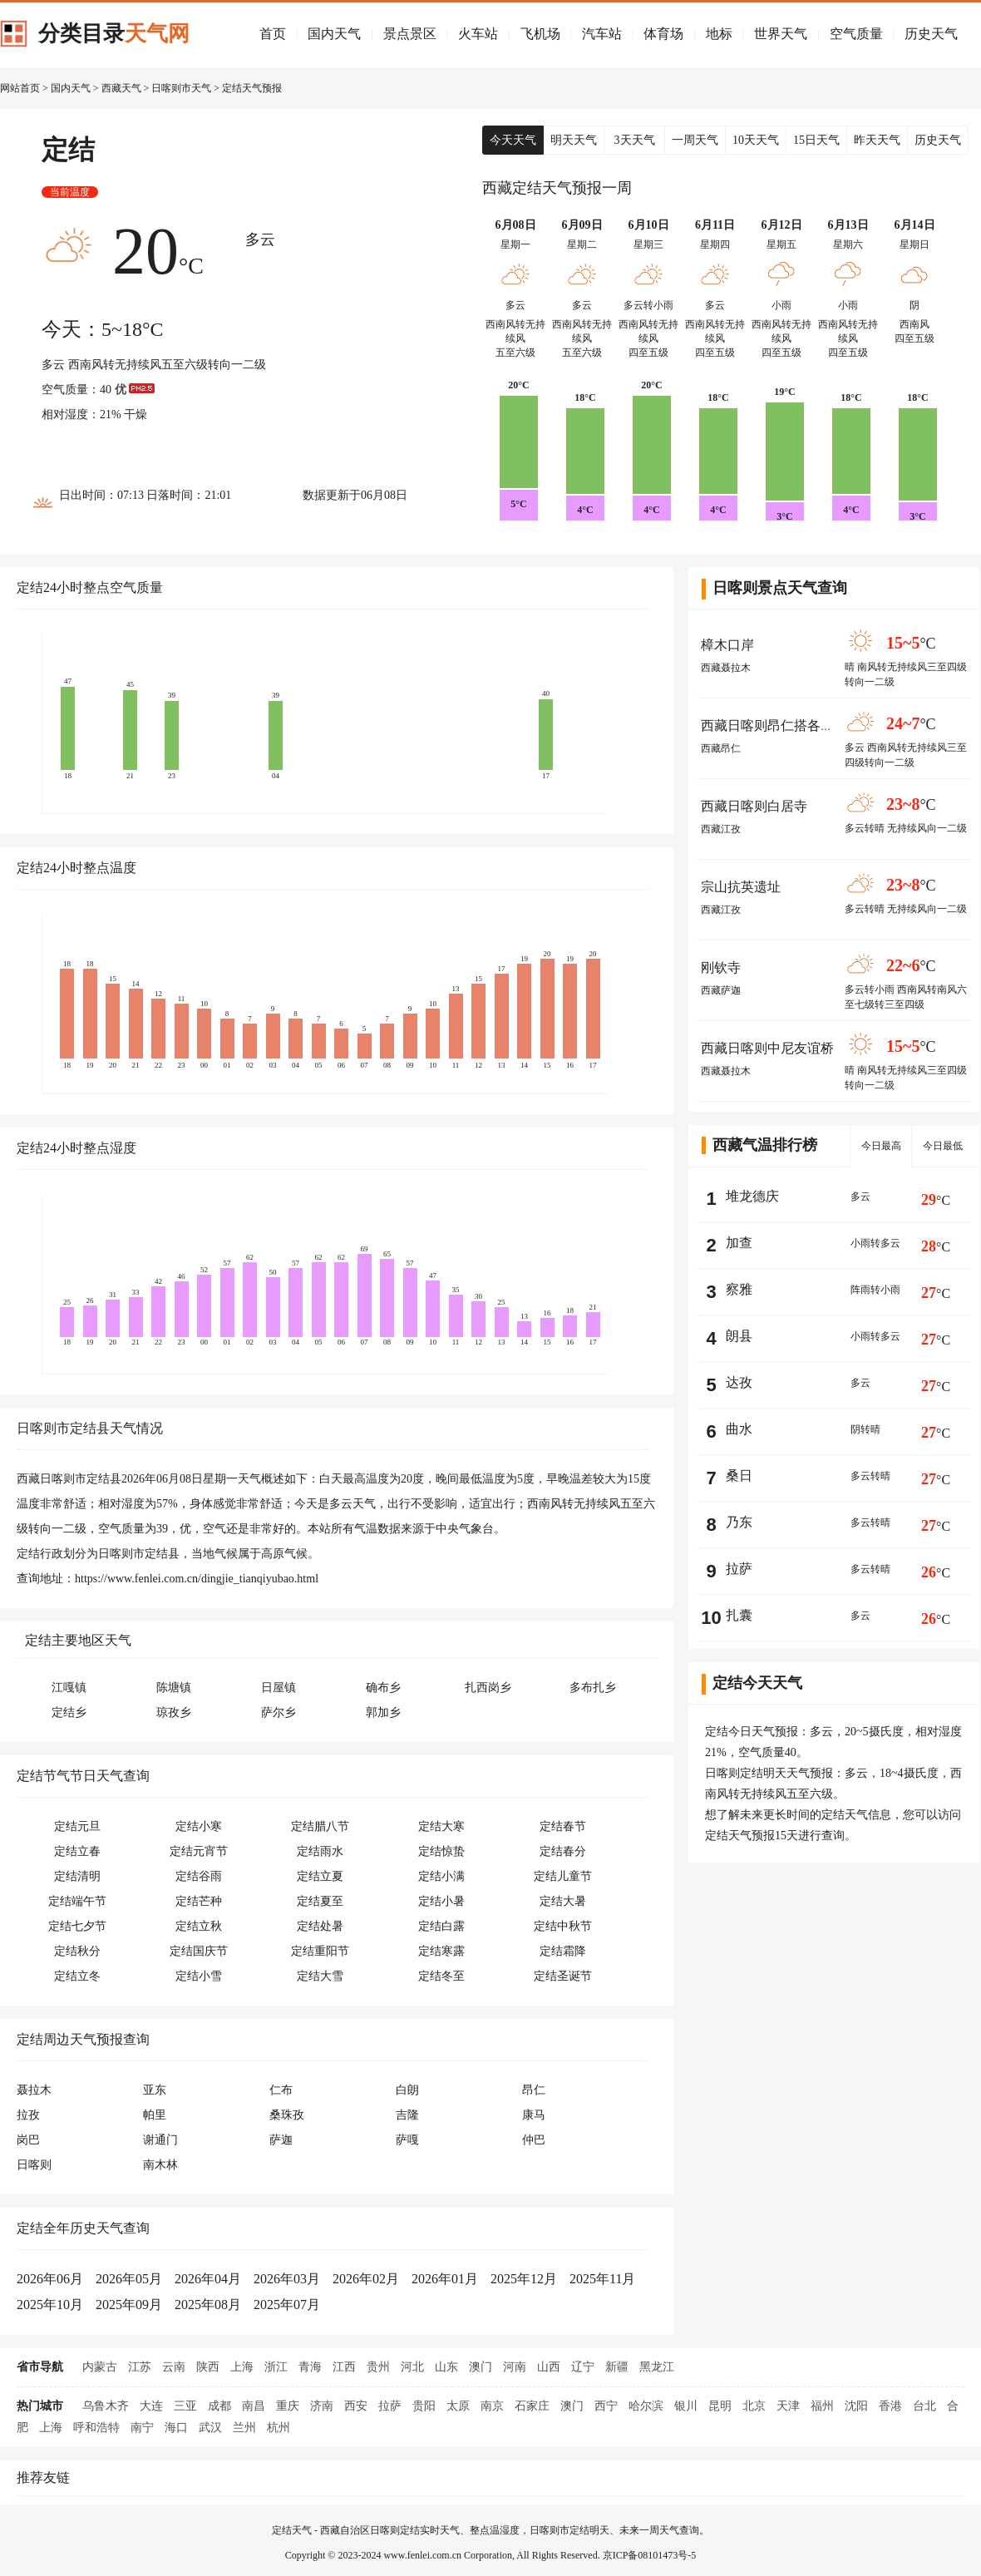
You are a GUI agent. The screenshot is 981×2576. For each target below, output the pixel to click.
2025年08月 (208, 2304)
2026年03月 (287, 2279)
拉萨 (739, 1569)
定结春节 (563, 1826)
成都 (219, 2406)
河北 (412, 2367)
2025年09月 (129, 2304)
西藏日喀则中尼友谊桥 (767, 1048)
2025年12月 (524, 2279)
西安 (355, 2406)
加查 (739, 1243)
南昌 (253, 2406)
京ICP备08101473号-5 (650, 2555)
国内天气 (334, 34)
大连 (151, 2406)
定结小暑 (441, 1901)
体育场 (663, 34)
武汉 (210, 2427)
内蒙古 (99, 2367)
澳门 (480, 2367)
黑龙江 (656, 2367)
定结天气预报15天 (751, 1835)
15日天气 (816, 140)
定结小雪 (198, 1976)
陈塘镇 (173, 1687)
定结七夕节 (77, 1926)
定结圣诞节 (563, 1976)
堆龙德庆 (752, 1196)
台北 (924, 2406)
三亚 (185, 2406)
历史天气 (931, 34)
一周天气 (695, 140)
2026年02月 (366, 2279)
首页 (272, 34)
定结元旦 (77, 1826)
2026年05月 (129, 2279)
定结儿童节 (563, 1876)
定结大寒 (441, 1826)
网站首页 (20, 88)
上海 (242, 2367)
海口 (176, 2427)
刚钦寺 (721, 967)
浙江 (276, 2367)
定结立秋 (198, 1926)
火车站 (478, 34)
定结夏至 (320, 1901)
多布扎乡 (592, 1687)
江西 (344, 2367)
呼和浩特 (96, 2427)
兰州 (244, 2427)
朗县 (739, 1336)
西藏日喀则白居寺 (754, 806)
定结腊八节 (320, 1826)
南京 (492, 2406)
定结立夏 (320, 1876)
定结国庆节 (199, 1951)
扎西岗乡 (488, 1687)
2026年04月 (208, 2279)
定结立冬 (77, 1976)
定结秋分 (77, 1951)
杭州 (278, 2427)
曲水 (739, 1429)
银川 (686, 2406)
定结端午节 (77, 1901)
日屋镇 (278, 1687)
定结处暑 (320, 1926)
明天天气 (573, 140)
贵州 (378, 2367)
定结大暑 (563, 1901)
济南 (321, 2406)
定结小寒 (198, 1826)
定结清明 (77, 1876)
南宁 (142, 2427)
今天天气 (513, 140)
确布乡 (383, 1687)
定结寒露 (441, 1951)
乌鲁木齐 (105, 2406)
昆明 (720, 2406)
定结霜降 (563, 1951)
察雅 (739, 1289)
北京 (754, 2406)
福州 (822, 2406)
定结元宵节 (199, 1851)
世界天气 (780, 34)
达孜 (739, 1382)
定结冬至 (441, 1976)
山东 (446, 2367)
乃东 (739, 1522)
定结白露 (441, 1926)
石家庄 (532, 2406)
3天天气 (634, 140)
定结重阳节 (320, 1951)
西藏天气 (121, 88)
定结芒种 (198, 1901)
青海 (310, 2367)
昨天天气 (877, 140)
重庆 (287, 2406)
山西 (548, 2367)
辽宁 (582, 2367)
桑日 (739, 1475)
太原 (458, 2406)
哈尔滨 (646, 2406)
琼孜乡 (173, 1712)
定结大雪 (320, 1976)
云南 (173, 2367)
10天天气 (755, 140)
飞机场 (540, 34)
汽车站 (602, 34)
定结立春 (77, 1851)
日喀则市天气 (181, 88)
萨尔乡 (278, 1712)
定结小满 (441, 1876)
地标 (719, 34)
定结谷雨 (198, 1876)
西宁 (606, 2406)
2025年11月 (602, 2279)
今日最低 (943, 1146)
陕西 (207, 2367)
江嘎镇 (69, 1687)
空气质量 (856, 34)
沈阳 (856, 2406)
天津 (788, 2406)
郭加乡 (383, 1712)
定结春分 (563, 1851)
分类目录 (114, 34)
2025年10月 (50, 2304)
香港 (890, 2406)
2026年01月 (445, 2279)
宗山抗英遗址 (741, 887)
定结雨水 (320, 1851)
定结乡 (69, 1712)
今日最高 (881, 1146)
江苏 (139, 2367)
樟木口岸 (727, 645)
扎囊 (739, 1615)
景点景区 (409, 34)
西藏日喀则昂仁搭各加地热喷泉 (794, 725)
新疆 (617, 2367)
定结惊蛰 (441, 1851)
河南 (514, 2367)
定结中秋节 (563, 1926)
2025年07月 (287, 2304)
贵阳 (424, 2406)
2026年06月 (50, 2279)
